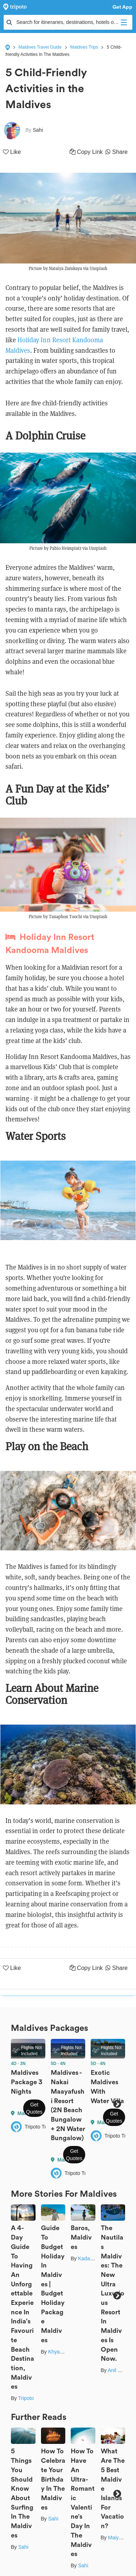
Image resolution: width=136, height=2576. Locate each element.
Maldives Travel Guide (40, 47)
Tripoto (26, 2398)
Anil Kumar (120, 2370)
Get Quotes (34, 2108)
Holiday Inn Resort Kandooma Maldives (49, 943)
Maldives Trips (84, 47)
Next (116, 2104)
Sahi (23, 2547)
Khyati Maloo (63, 2352)
